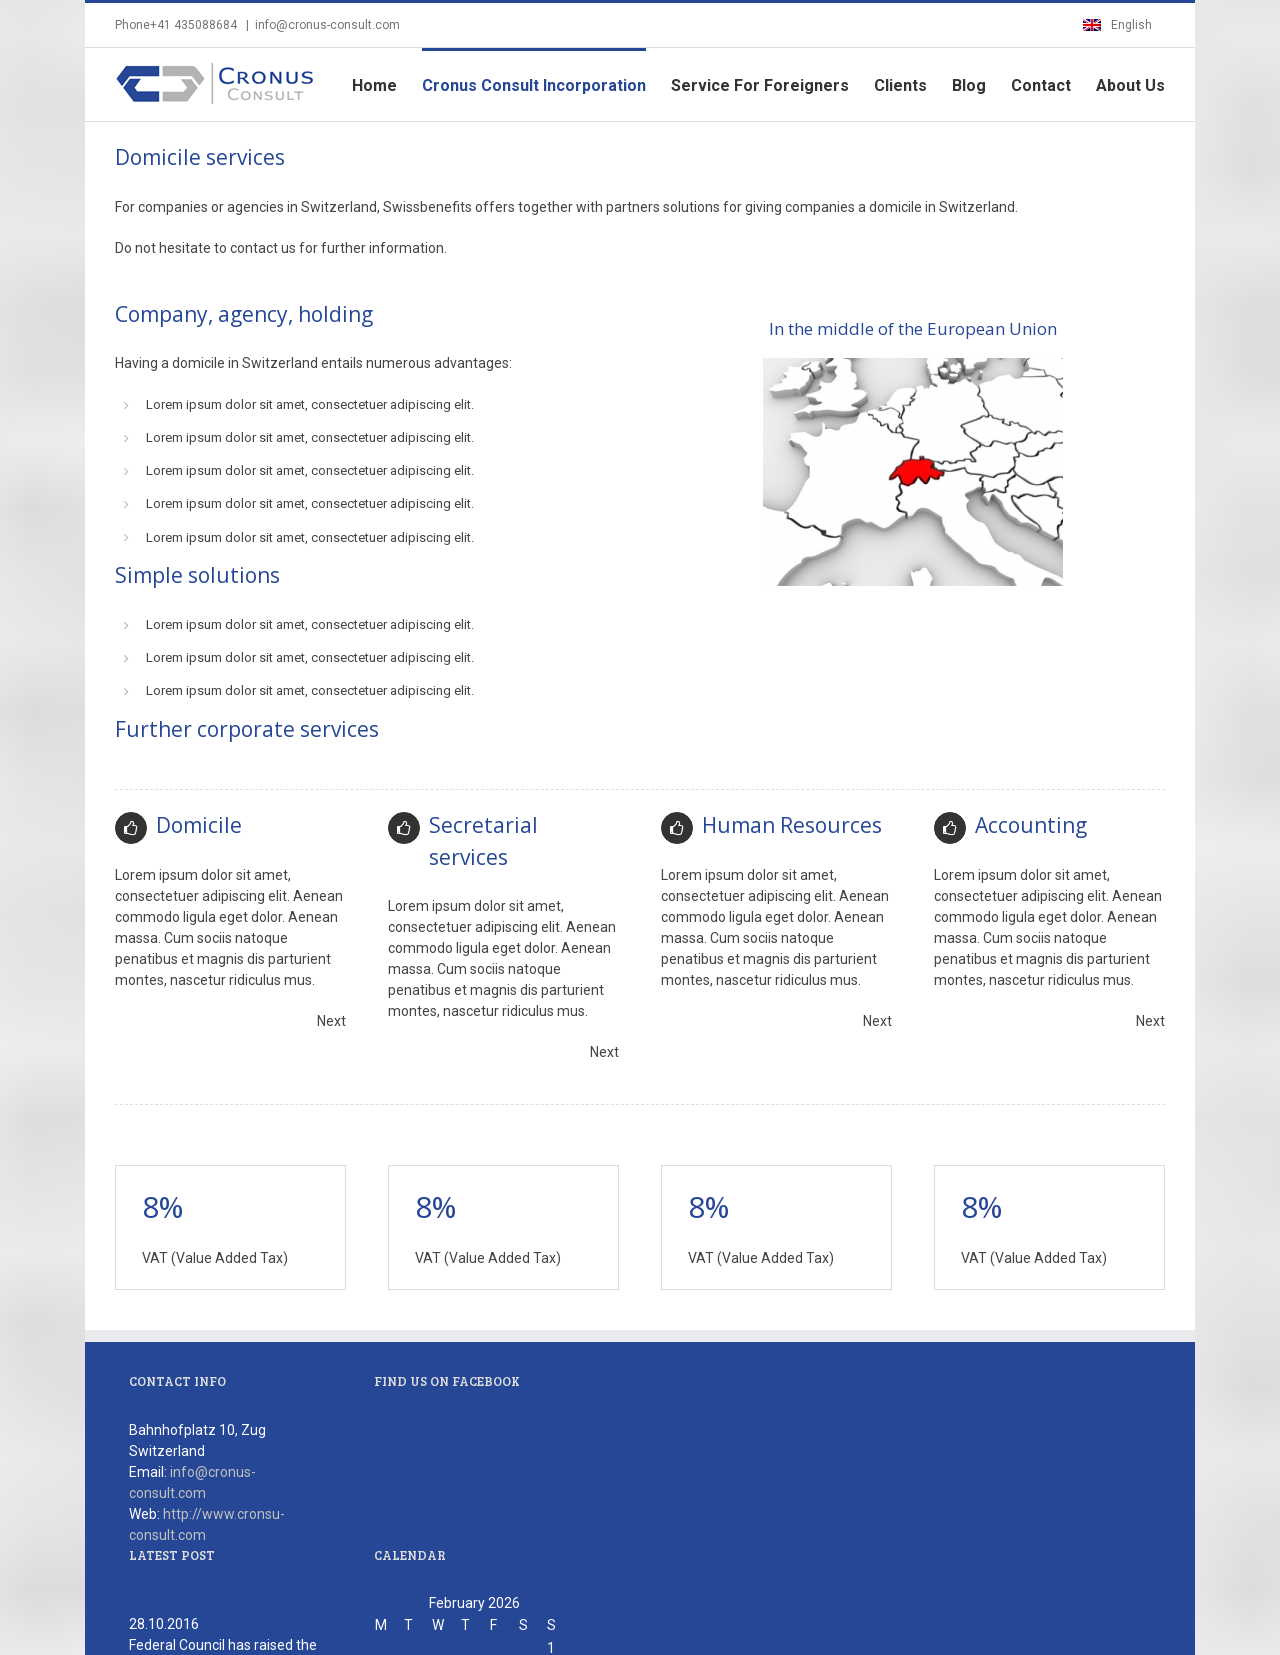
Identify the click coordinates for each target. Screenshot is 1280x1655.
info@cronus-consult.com (327, 25)
